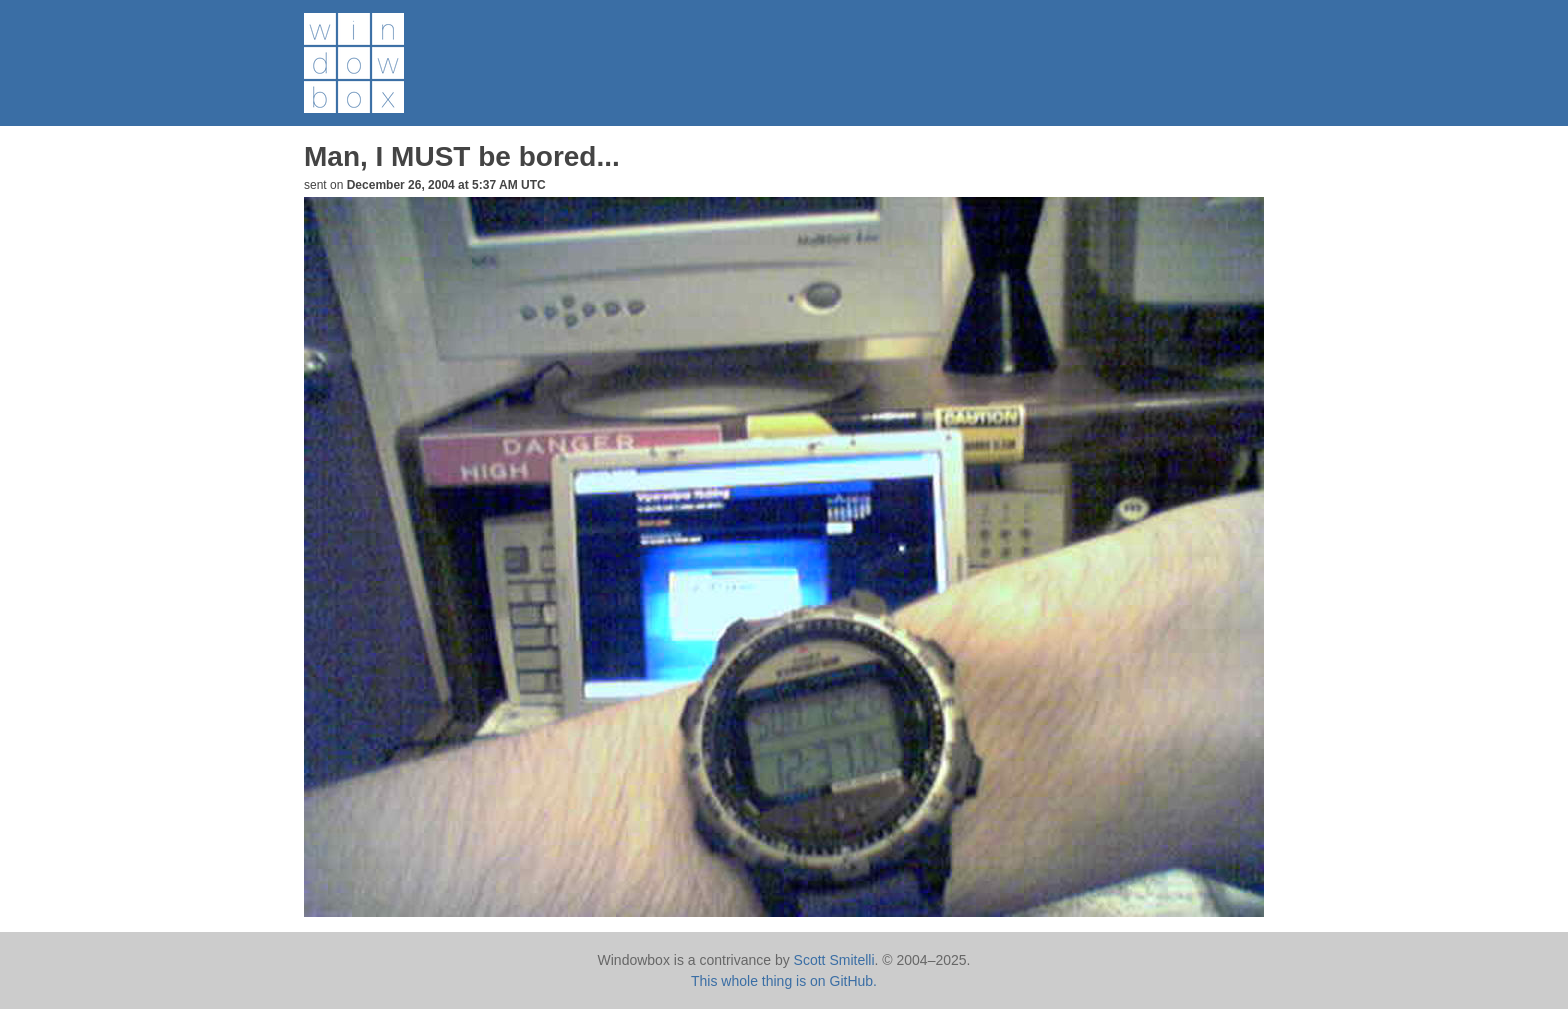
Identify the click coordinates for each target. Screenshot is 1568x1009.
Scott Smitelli (834, 960)
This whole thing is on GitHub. (784, 981)
